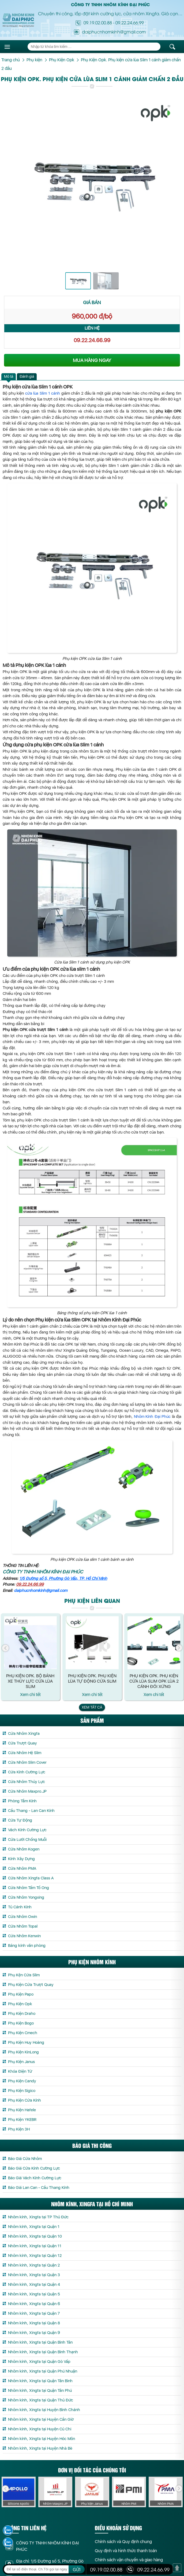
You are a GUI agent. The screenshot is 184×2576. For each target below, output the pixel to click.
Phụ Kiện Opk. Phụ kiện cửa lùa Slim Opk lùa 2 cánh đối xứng (154, 1681)
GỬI (77, 2569)
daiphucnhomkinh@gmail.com (40, 1590)
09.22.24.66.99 (129, 22)
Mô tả (8, 376)
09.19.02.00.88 (98, 22)
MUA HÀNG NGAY (92, 360)
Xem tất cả (92, 1707)
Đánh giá (27, 376)
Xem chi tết (30, 1694)
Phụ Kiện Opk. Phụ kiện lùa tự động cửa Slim (92, 1678)
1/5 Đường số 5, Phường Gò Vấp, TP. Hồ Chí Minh (63, 1578)
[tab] (8, 376)
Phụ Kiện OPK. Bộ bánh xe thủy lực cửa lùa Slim (30, 1681)
